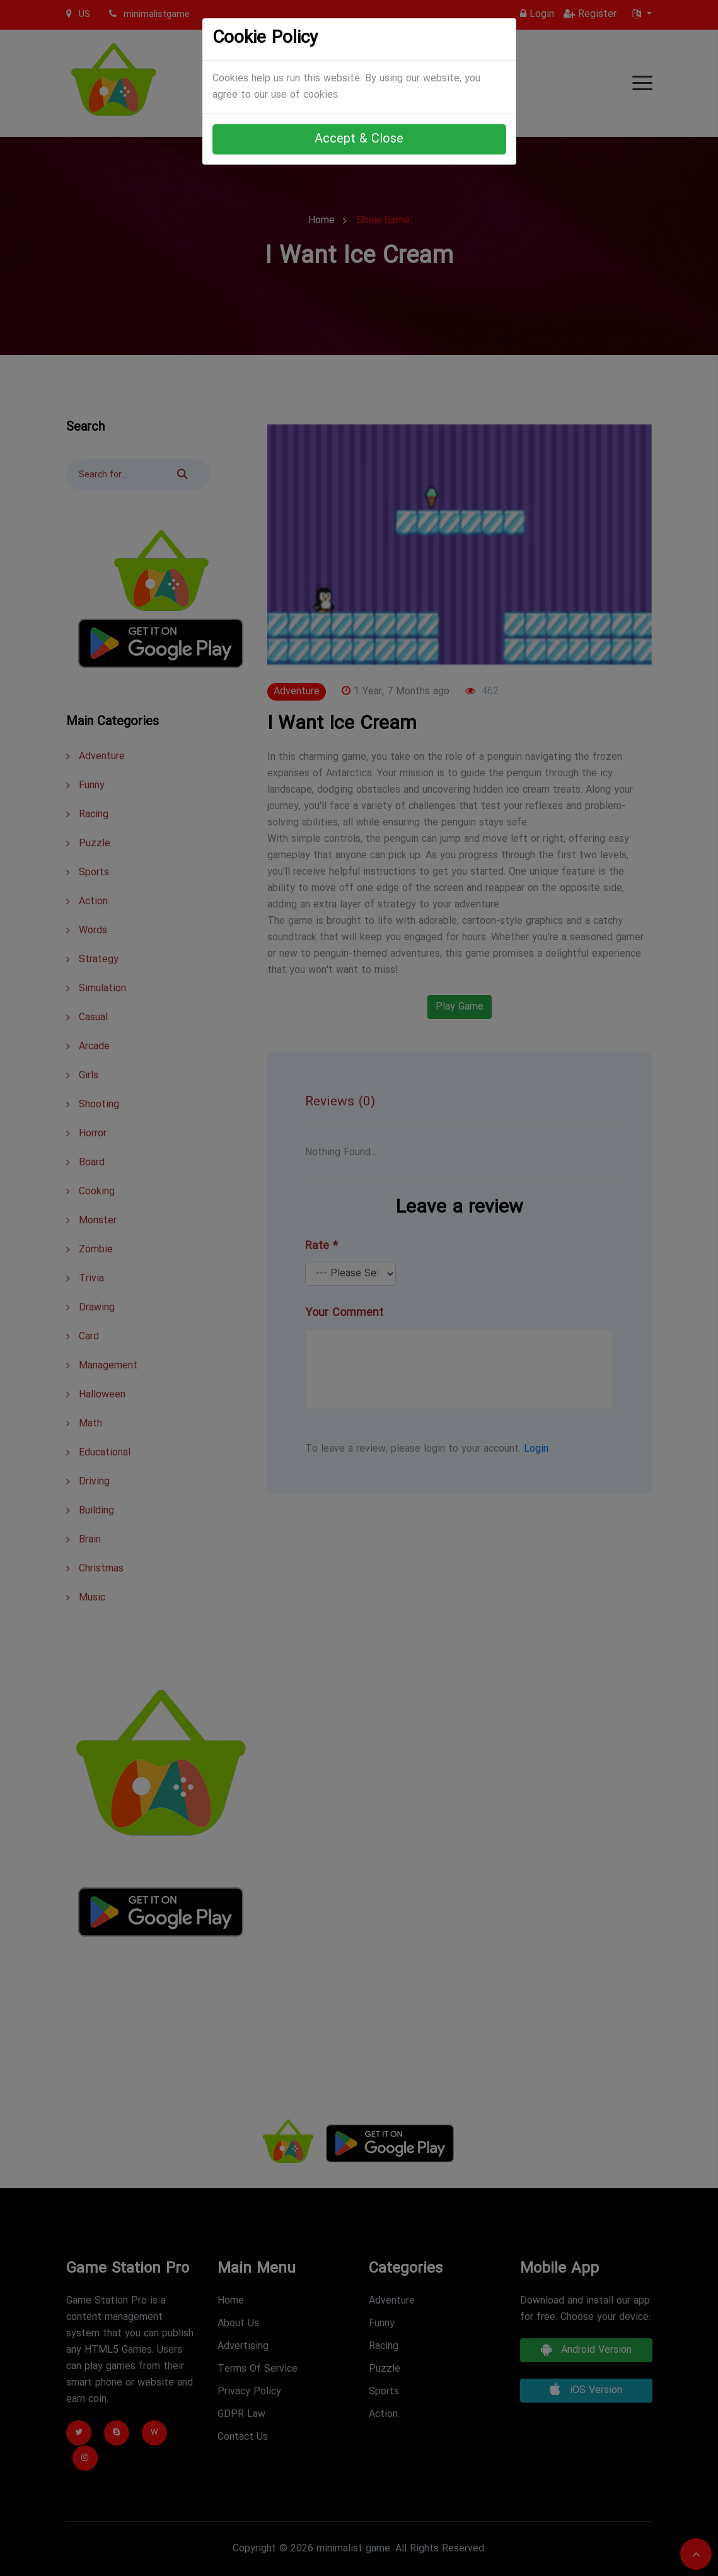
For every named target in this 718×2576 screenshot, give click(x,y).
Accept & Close (359, 139)
